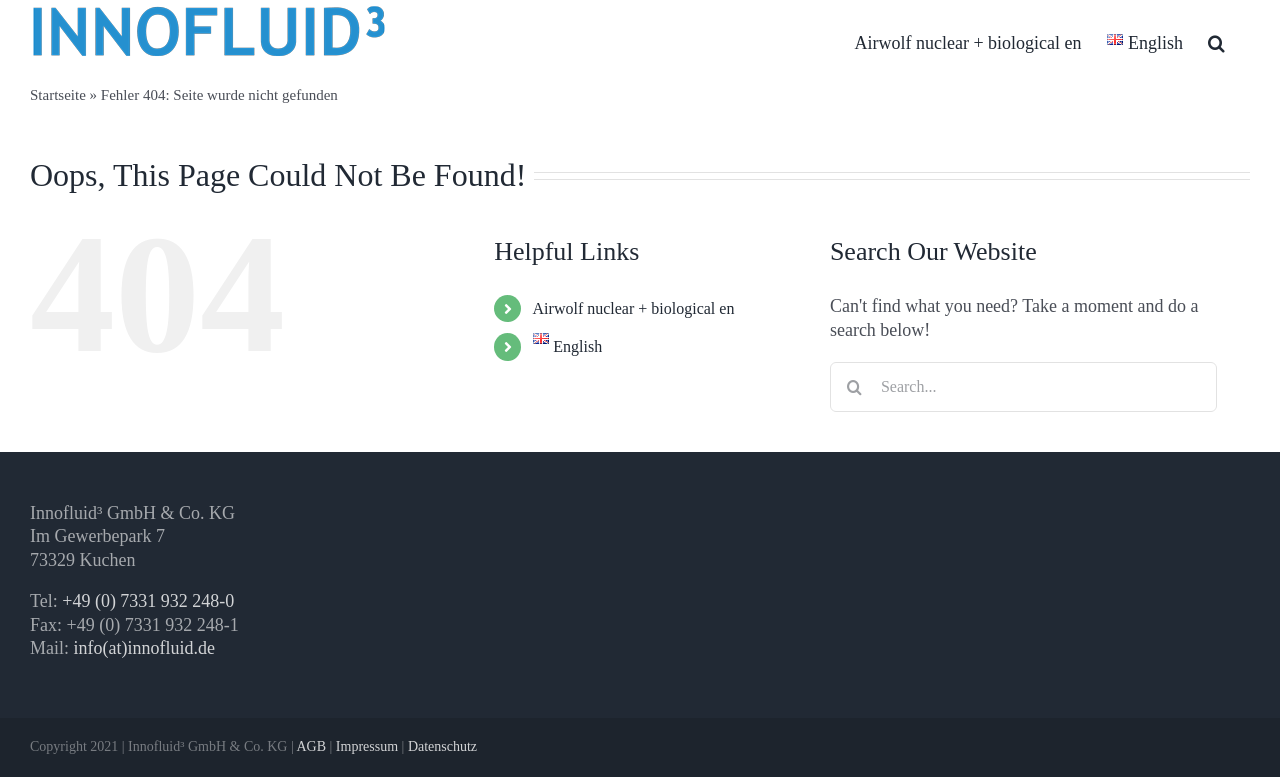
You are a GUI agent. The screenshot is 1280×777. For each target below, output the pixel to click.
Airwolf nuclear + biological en (634, 308)
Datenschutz (442, 746)
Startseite (58, 95)
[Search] (855, 387)
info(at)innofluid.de (144, 648)
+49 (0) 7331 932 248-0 (148, 601)
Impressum (367, 746)
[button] (1216, 43)
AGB (311, 746)
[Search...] (1023, 387)
